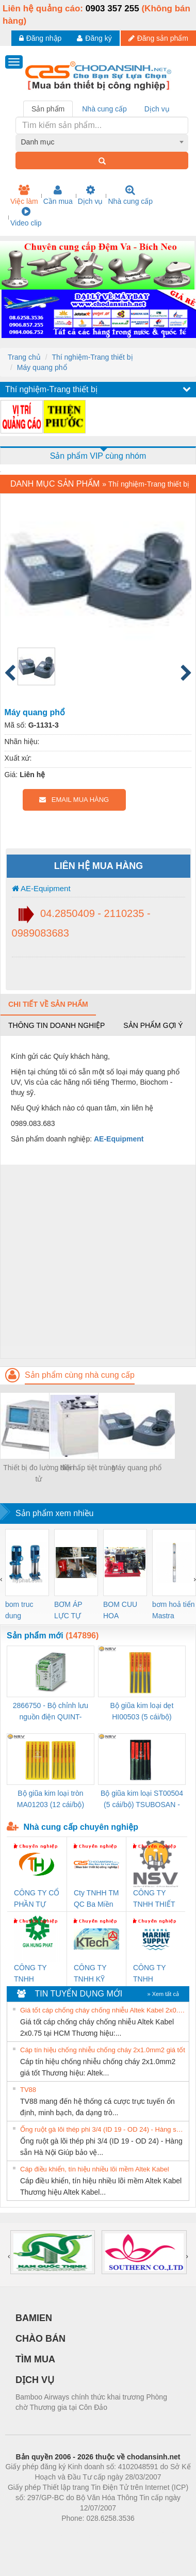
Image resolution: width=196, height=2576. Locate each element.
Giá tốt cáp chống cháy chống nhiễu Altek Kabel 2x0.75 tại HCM (103, 2010)
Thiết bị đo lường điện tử (38, 1473)
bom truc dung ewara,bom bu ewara (23, 1610)
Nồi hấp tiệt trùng (87, 1467)
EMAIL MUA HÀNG (74, 799)
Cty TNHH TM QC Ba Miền (96, 1898)
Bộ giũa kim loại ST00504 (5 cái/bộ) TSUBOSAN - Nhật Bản (142, 1799)
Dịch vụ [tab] (157, 109)
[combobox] (102, 142)
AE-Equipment (41, 888)
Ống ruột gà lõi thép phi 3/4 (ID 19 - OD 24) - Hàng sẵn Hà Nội (103, 2129)
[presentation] (1, 1579)
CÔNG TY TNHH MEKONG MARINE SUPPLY (149, 1974)
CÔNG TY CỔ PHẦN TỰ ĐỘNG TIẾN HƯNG (36, 1899)
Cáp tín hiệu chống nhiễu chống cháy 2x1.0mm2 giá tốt (102, 2050)
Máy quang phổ (42, 367)
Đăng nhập (40, 38)
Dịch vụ (90, 195)
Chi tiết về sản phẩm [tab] (48, 1004)
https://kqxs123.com (147, 2534)
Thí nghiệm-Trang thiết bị (92, 357)
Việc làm (24, 195)
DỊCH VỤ (34, 2380)
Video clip (25, 216)
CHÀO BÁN (40, 2338)
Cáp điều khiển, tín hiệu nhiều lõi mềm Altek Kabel (94, 2169)
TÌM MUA (35, 2359)
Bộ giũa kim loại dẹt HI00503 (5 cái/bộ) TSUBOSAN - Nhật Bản (142, 1711)
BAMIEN (33, 2318)
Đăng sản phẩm (158, 38)
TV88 (28, 2090)
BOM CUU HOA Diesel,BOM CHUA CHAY (124, 1610)
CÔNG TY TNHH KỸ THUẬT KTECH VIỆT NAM (95, 1974)
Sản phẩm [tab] (47, 109)
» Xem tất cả (163, 1994)
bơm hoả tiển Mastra (173, 1610)
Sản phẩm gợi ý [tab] (153, 1025)
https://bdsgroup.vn (84, 2534)
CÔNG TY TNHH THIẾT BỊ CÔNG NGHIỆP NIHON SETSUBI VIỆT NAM (154, 1899)
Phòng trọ (32, 2534)
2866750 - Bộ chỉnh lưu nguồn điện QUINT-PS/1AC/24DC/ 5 (50, 1711)
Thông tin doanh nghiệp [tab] (56, 1025)
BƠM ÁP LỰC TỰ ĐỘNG (68, 1610)
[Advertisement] (96, 1261)
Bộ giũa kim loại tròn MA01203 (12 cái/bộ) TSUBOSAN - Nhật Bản (50, 1799)
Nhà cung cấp (130, 195)
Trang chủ (24, 357)
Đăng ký (94, 38)
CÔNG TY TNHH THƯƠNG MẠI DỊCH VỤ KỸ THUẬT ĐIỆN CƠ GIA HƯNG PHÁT (36, 1974)
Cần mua (58, 195)
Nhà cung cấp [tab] (104, 109)
